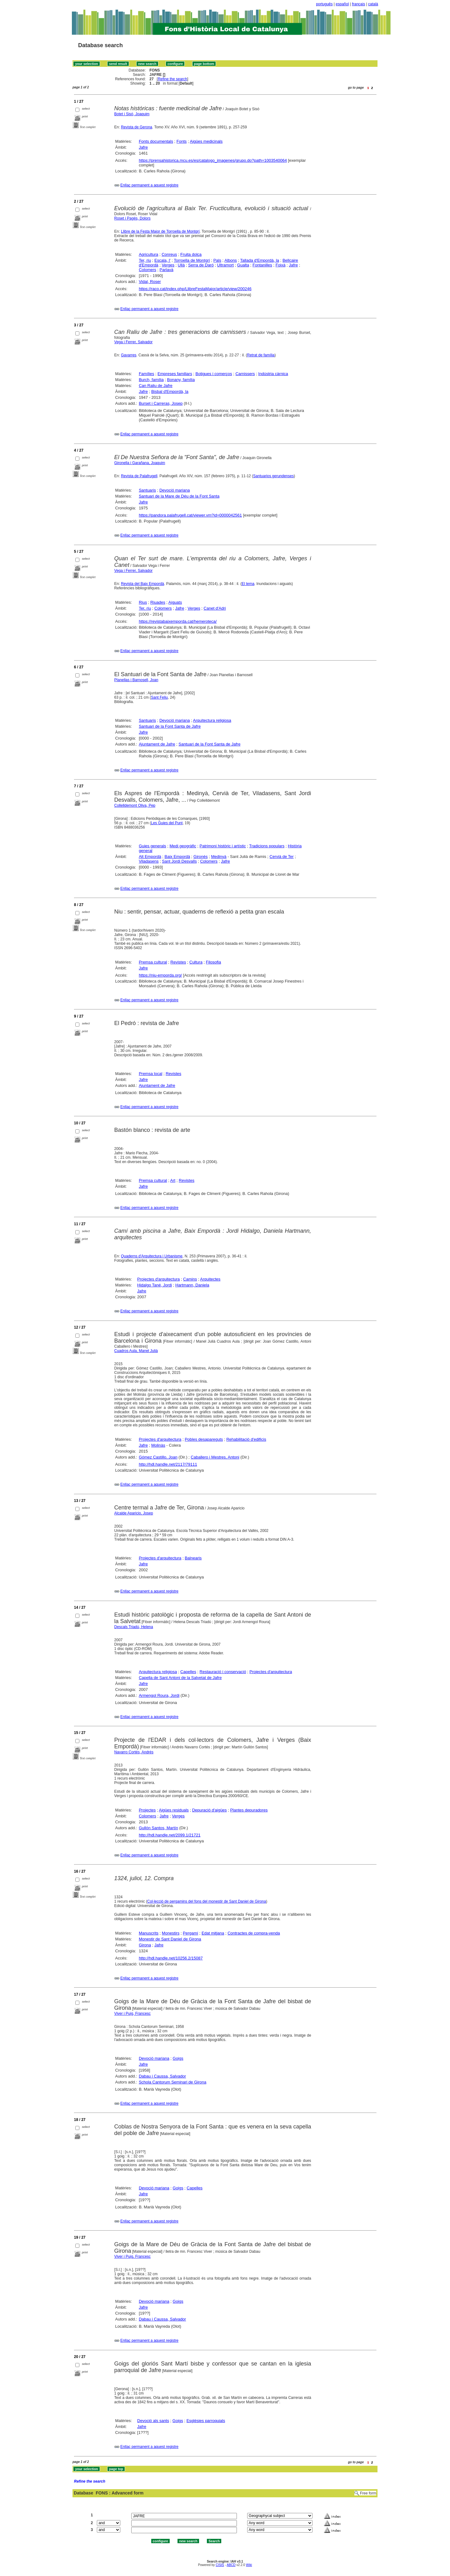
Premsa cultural (153, 962)
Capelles (188, 1671)
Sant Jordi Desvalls (179, 861)
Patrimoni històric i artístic (223, 846)
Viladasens (148, 861)
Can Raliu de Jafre (155, 385)
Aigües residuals (173, 1810)
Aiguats (175, 602)
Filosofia (213, 962)
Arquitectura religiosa (212, 720)
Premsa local (150, 1073)
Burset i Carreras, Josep (160, 403)
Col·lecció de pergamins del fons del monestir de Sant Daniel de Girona (206, 1901)
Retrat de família (260, 355)
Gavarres (128, 355)
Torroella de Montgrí (192, 260)
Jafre (143, 147)
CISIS (220, 2565)
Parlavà (166, 269)
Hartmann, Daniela (192, 1285)
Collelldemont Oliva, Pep (134, 805)
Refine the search (172, 79)
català (373, 4)
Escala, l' (162, 260)
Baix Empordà (177, 856)
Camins (190, 1279)
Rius (143, 602)
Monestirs (170, 1933)
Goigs (178, 2058)
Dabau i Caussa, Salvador (162, 2076)
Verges (168, 265)
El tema (248, 584)
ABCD (231, 2565)
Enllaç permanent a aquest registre (149, 185)
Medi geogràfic (182, 846)
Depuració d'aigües (209, 1810)
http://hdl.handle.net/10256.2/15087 (171, 1958)
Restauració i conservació (223, 1671)
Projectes (147, 1810)
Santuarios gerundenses (273, 476)
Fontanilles (262, 265)
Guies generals (152, 846)
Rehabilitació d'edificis (246, 1439)
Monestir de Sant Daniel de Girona (170, 1939)
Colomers (147, 269)
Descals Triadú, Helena (133, 1627)
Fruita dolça (191, 254)
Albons (230, 260)
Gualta (243, 265)
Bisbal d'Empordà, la (169, 391)
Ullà (181, 265)
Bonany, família (181, 379)
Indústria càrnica (273, 373)
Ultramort (225, 265)
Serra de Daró (201, 265)
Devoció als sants (153, 2420)
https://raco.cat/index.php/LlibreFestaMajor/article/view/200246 (195, 288)
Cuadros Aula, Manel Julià (136, 1351)
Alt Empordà (150, 856)
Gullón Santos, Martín (158, 1827)
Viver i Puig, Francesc (132, 2013)
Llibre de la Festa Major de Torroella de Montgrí (160, 231)
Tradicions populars (266, 846)
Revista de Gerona (136, 127)
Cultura (195, 962)
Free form (368, 2493)
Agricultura (148, 254)
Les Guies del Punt (166, 823)
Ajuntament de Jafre (157, 744)
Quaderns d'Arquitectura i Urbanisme (151, 1256)
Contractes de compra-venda (254, 1933)
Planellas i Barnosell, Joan (136, 680)
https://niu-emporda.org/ (160, 975)
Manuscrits (148, 1933)
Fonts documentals (156, 141)
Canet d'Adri (215, 608)
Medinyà (218, 856)
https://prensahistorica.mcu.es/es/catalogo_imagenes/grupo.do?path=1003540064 (213, 160)
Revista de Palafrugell (139, 476)
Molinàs (158, 1445)
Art (173, 1180)
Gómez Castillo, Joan (158, 1457)
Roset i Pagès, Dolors (132, 218)
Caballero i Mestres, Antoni (215, 1457)
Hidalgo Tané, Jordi (154, 1285)
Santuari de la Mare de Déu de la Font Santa (179, 496)
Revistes (178, 962)
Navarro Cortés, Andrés (133, 1752)
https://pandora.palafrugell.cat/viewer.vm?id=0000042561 (190, 515)
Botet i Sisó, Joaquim (132, 114)
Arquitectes (210, 1279)
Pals (217, 260)
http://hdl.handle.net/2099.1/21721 (169, 1835)
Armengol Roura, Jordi (159, 1695)
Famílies (146, 373)
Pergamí (190, 1933)
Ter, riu (145, 260)
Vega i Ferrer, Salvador (133, 342)
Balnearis (193, 1558)
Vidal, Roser (150, 281)
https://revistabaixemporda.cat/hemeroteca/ (178, 621)
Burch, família (151, 379)
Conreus (169, 254)
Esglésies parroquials (206, 2420)
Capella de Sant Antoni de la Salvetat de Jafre (180, 1677)
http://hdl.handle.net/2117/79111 (168, 1464)
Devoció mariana (174, 490)
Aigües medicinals (206, 141)
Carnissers (245, 373)
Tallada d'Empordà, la (259, 260)
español (342, 4)
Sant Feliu (159, 697)
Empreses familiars (175, 373)
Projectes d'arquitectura (158, 1279)
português (324, 4)
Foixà (281, 265)
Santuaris (147, 490)
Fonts (182, 141)
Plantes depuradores (249, 1810)
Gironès (200, 856)
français (358, 4)
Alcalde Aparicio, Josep (133, 1513)
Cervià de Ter (282, 856)
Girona (145, 1945)
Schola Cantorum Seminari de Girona (172, 2082)
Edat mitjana (213, 1933)
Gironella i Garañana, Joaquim (139, 463)
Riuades (157, 602)
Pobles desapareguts (204, 1439)
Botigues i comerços (213, 373)
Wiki (249, 2565)
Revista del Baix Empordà (142, 584)
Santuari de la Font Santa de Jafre (170, 726)
